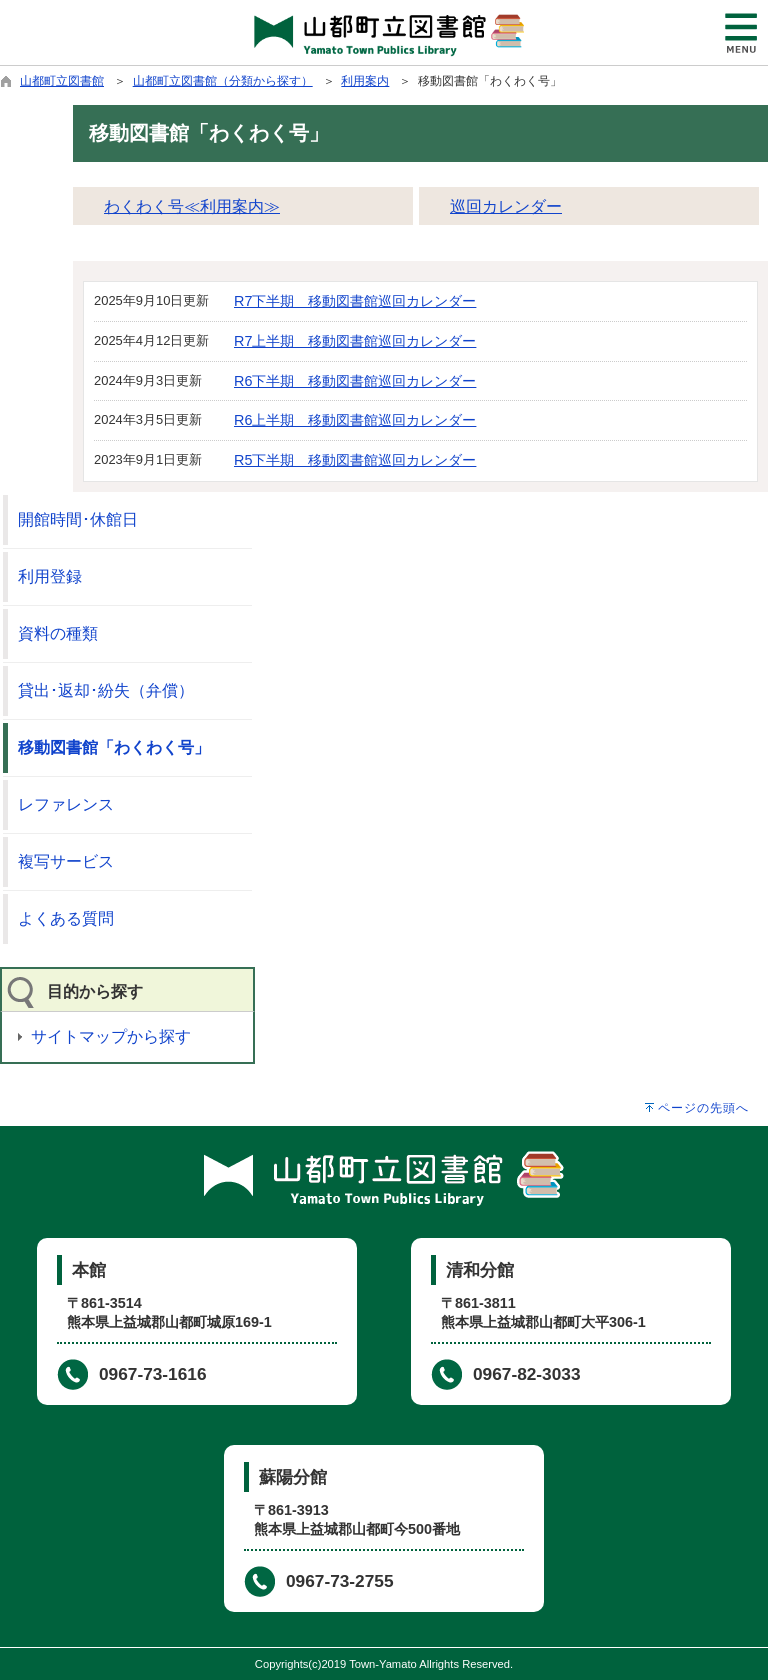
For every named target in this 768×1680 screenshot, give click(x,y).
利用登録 (50, 576)
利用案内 (365, 81)
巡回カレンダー (506, 206)
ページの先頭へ (703, 1108)
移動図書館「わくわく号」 (114, 747)
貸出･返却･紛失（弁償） (106, 690)
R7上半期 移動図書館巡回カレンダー (355, 341)
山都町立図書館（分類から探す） (223, 81)
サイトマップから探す (111, 1036)
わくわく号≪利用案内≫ (192, 206)
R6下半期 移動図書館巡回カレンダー (355, 381)
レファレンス (66, 804)
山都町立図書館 (62, 81)
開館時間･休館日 (78, 519)
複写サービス (66, 861)
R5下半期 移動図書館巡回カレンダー (355, 460)
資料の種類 (58, 633)
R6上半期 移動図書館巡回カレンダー (355, 420)
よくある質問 (66, 918)
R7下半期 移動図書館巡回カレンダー (355, 301)
